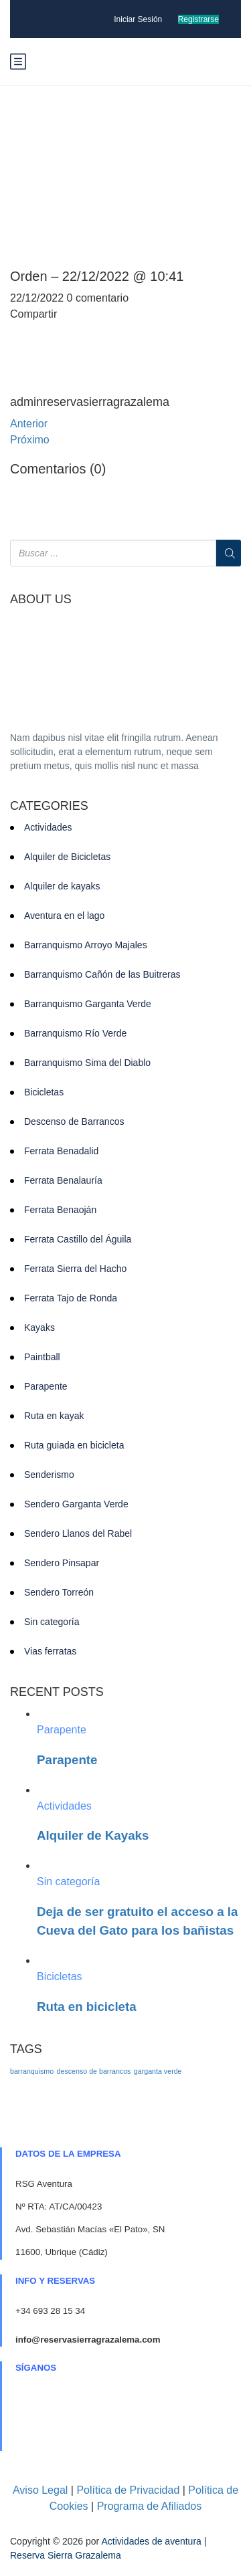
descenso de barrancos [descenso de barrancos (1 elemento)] (94, 2071)
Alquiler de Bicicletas (67, 856)
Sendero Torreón (59, 1592)
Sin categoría (52, 1621)
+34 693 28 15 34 (50, 2311)
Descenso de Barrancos (74, 1121)
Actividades (48, 827)
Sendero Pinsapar (61, 1563)
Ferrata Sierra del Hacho (75, 1268)
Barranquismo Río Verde (75, 1033)
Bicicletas (44, 1092)
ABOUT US (41, 599)
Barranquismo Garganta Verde (87, 1003)
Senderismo (49, 1474)
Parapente (46, 1386)
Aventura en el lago (64, 915)
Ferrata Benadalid (61, 1151)
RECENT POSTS (57, 1692)
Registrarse (198, 19)
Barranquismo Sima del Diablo (87, 1062)
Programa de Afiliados (149, 2506)
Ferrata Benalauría (63, 1180)
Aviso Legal (40, 2490)
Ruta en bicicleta (87, 2007)
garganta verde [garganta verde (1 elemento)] (158, 2071)
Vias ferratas (50, 1651)
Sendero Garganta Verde (76, 1504)
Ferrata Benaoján (60, 1209)
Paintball (42, 1357)
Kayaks (39, 1327)
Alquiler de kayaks (62, 886)
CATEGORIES (49, 806)
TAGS (26, 2049)
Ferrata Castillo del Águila (77, 1239)
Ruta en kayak (54, 1415)
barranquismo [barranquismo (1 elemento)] (32, 2071)
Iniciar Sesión (138, 19)
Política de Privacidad (127, 2490)
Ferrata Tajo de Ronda (70, 1298)
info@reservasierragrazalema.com (87, 2340)
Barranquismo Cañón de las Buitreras (102, 974)
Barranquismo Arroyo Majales (85, 945)
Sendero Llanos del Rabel (78, 1533)
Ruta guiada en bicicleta (74, 1445)
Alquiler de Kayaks (93, 1835)
